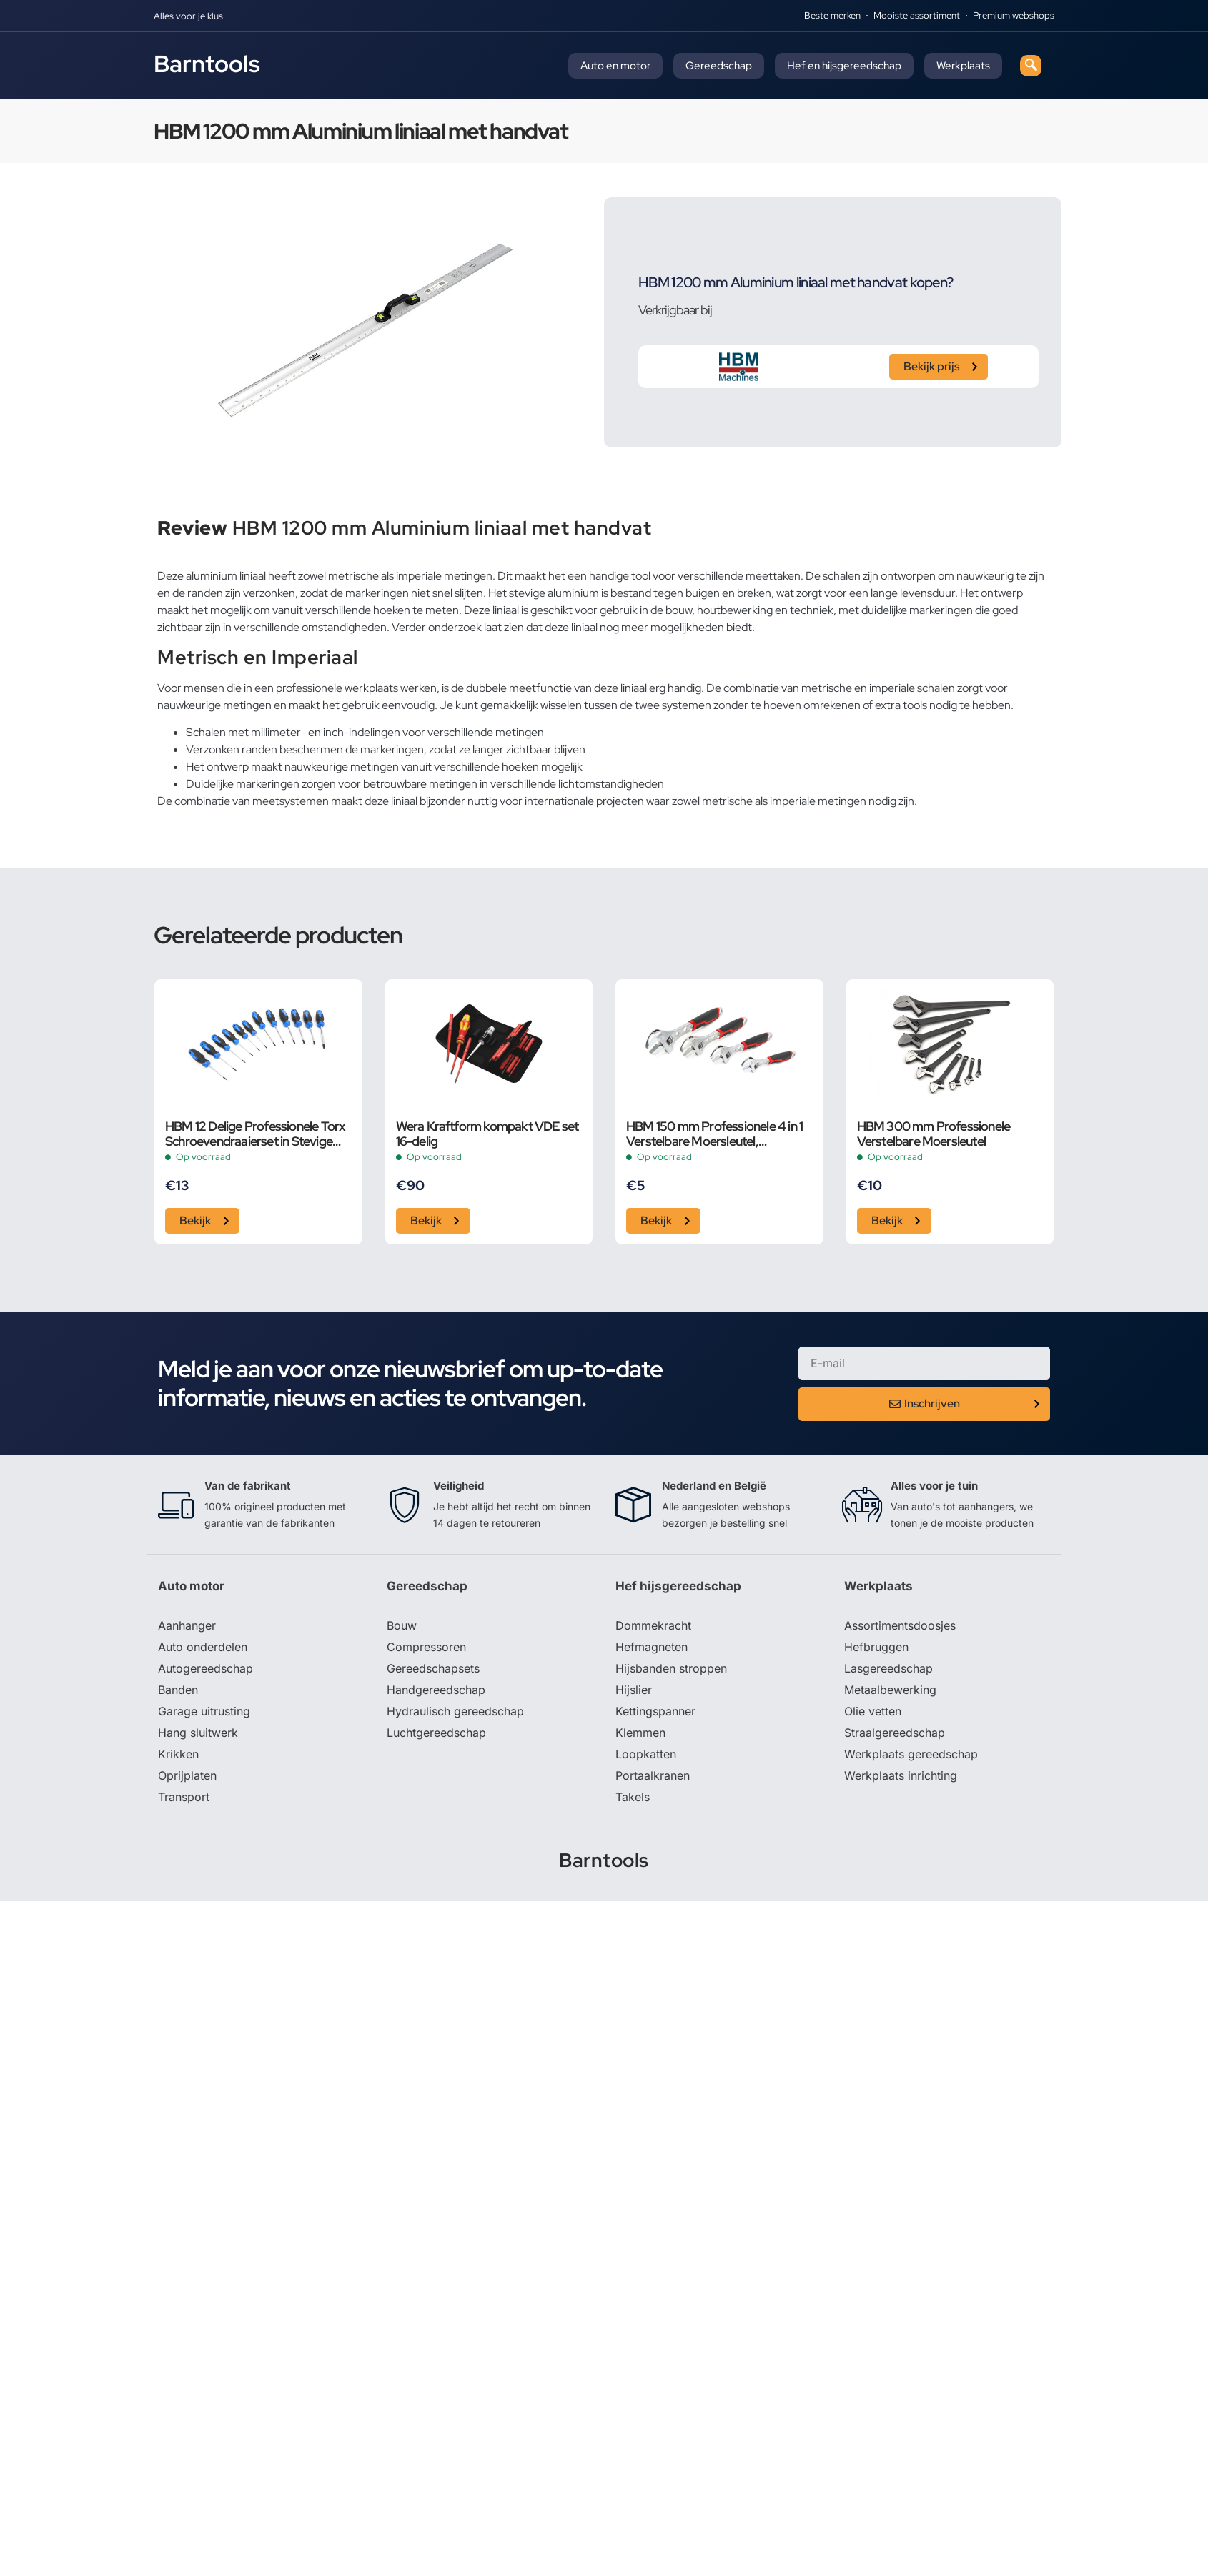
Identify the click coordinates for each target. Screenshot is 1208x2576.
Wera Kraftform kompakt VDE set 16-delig (487, 1134)
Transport (183, 1797)
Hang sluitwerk (198, 1732)
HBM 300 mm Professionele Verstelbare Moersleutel (934, 1134)
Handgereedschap (436, 1690)
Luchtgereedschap (436, 1732)
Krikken (178, 1754)
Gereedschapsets (433, 1668)
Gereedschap (718, 66)
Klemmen (640, 1732)
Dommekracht (653, 1625)
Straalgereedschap (894, 1732)
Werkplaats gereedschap (911, 1754)
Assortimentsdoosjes (900, 1625)
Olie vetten (872, 1711)
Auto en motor (615, 66)
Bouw (402, 1625)
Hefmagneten (651, 1647)
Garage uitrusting (204, 1711)
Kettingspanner (655, 1711)
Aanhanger (187, 1625)
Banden (178, 1690)
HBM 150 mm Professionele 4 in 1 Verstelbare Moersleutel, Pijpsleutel (714, 1134)
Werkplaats (963, 66)
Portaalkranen (652, 1775)
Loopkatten (645, 1754)
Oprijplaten (187, 1775)
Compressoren (426, 1647)
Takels (632, 1797)
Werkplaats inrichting (900, 1775)
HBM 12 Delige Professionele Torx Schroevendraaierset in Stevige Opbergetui (255, 1134)
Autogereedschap (205, 1668)
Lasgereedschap (888, 1668)
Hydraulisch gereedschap (455, 1711)
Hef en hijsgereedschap (844, 66)
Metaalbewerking (890, 1690)
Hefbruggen (876, 1647)
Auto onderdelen (202, 1647)
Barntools (207, 63)
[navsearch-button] (1030, 65)
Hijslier (633, 1690)
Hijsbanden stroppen (671, 1668)
